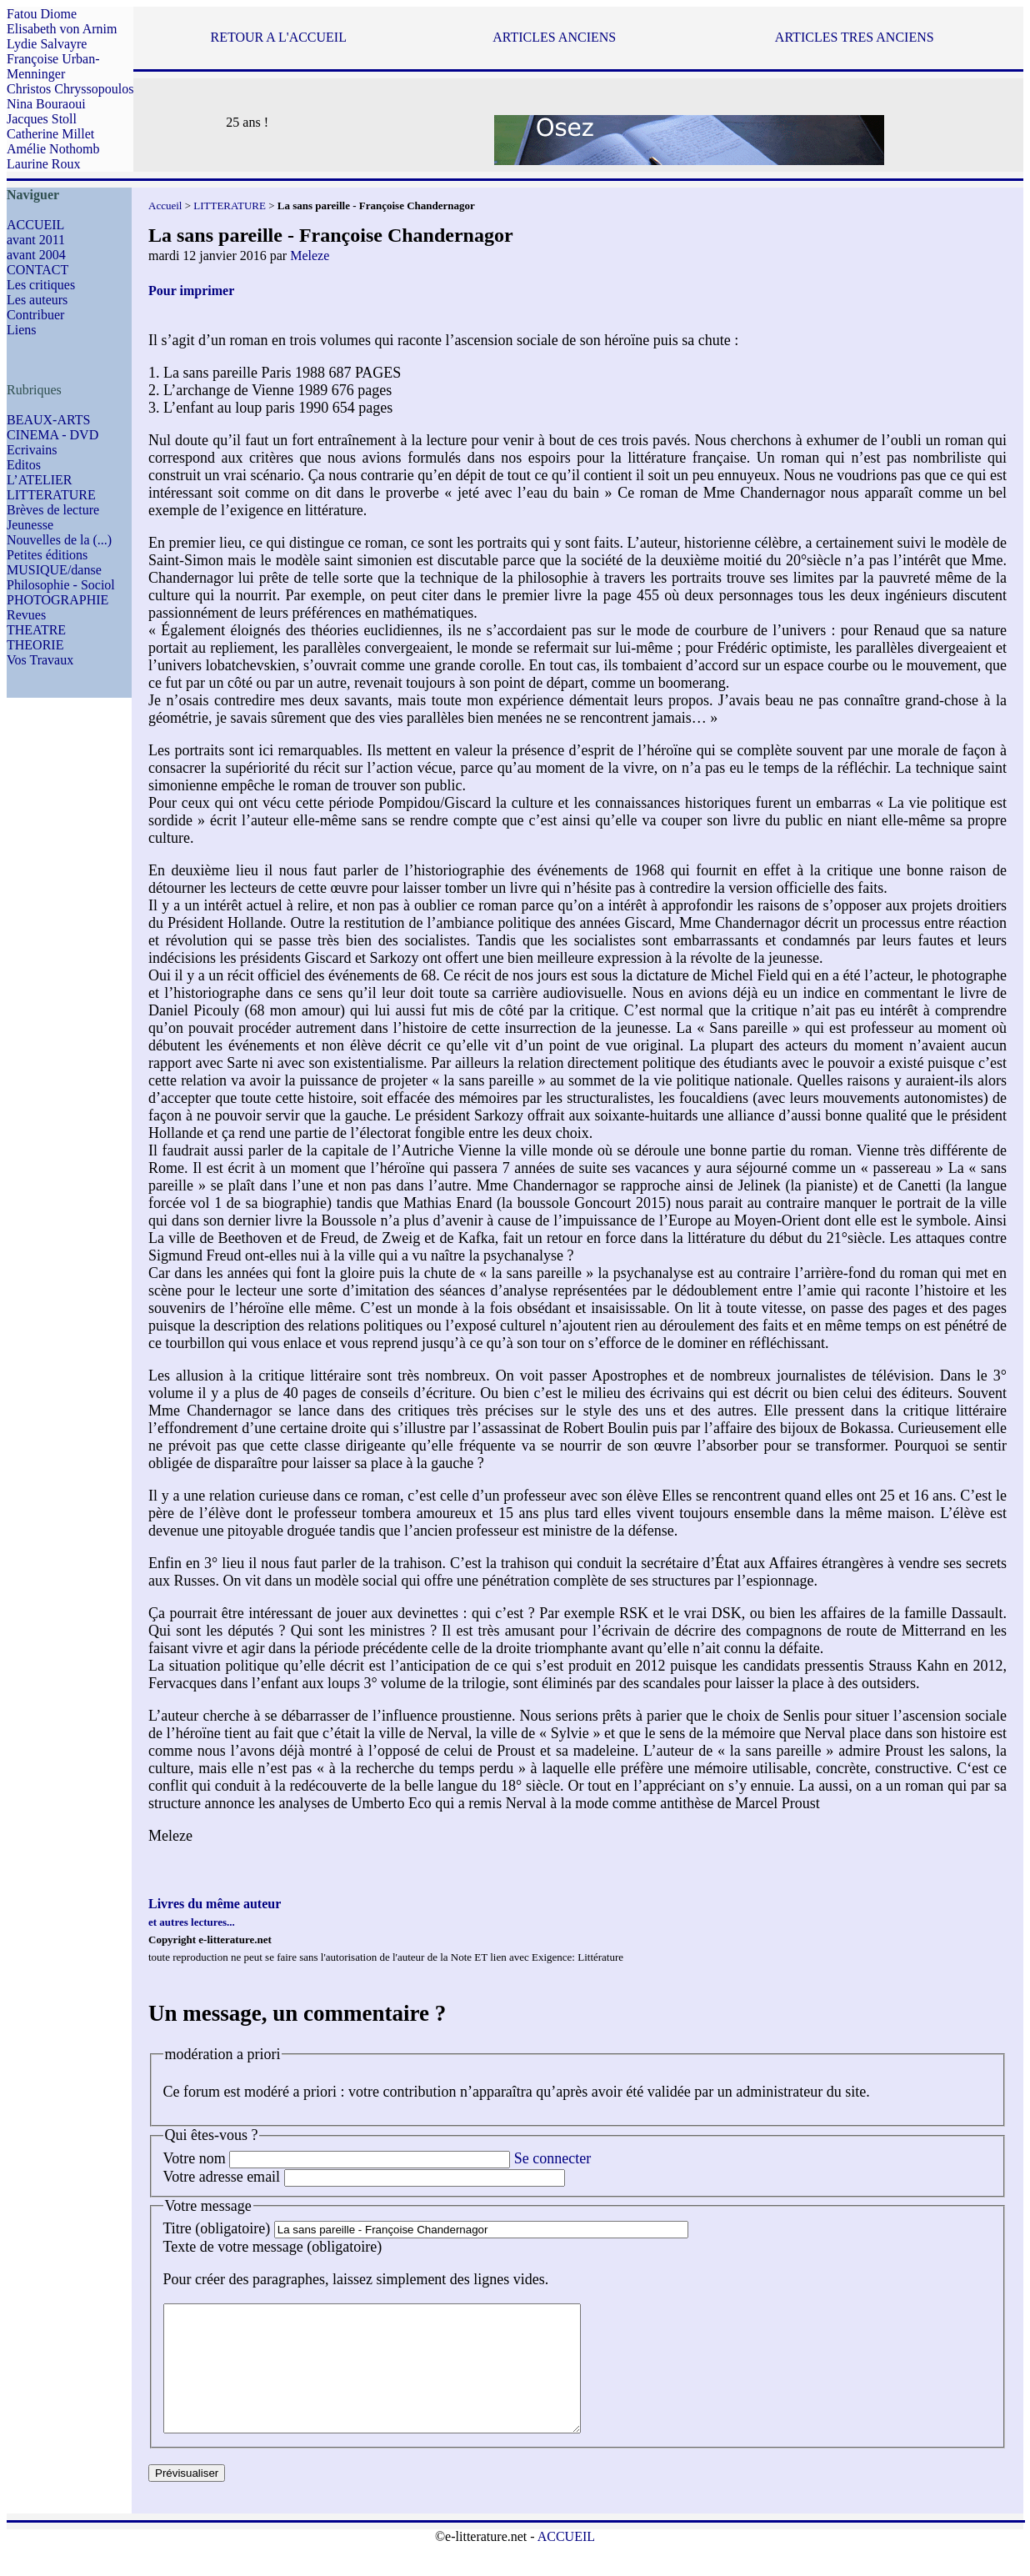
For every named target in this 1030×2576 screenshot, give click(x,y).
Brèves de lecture (53, 510)
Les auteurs (37, 300)
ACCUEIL (35, 225)
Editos (24, 465)
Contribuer (35, 315)
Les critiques (41, 285)
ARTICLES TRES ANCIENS (854, 37)
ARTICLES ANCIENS (554, 37)
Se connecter (552, 2158)
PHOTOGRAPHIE (57, 600)
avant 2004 (36, 255)
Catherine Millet (50, 134)
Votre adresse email (222, 2176)
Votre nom (194, 2158)
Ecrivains (32, 450)
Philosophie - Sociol (61, 585)
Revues (26, 615)
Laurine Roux (43, 164)
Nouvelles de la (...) (59, 540)
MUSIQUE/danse (54, 570)
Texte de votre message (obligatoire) (272, 2246)
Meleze (309, 255)
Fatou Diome (42, 14)
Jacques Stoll (42, 119)
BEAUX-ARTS (48, 420)
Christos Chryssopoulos (70, 89)
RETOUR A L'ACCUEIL (278, 37)
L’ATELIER (39, 480)
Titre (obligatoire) (217, 2228)
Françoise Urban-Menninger (53, 66)
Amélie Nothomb (53, 149)
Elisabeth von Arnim (62, 29)
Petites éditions (47, 555)
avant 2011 (36, 240)
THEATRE (36, 630)
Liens (22, 330)
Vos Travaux (40, 660)
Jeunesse (30, 525)
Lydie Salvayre (47, 44)
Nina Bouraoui (46, 104)
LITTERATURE (51, 495)
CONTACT (37, 270)
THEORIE (35, 645)
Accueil (165, 205)
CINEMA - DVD (52, 435)
